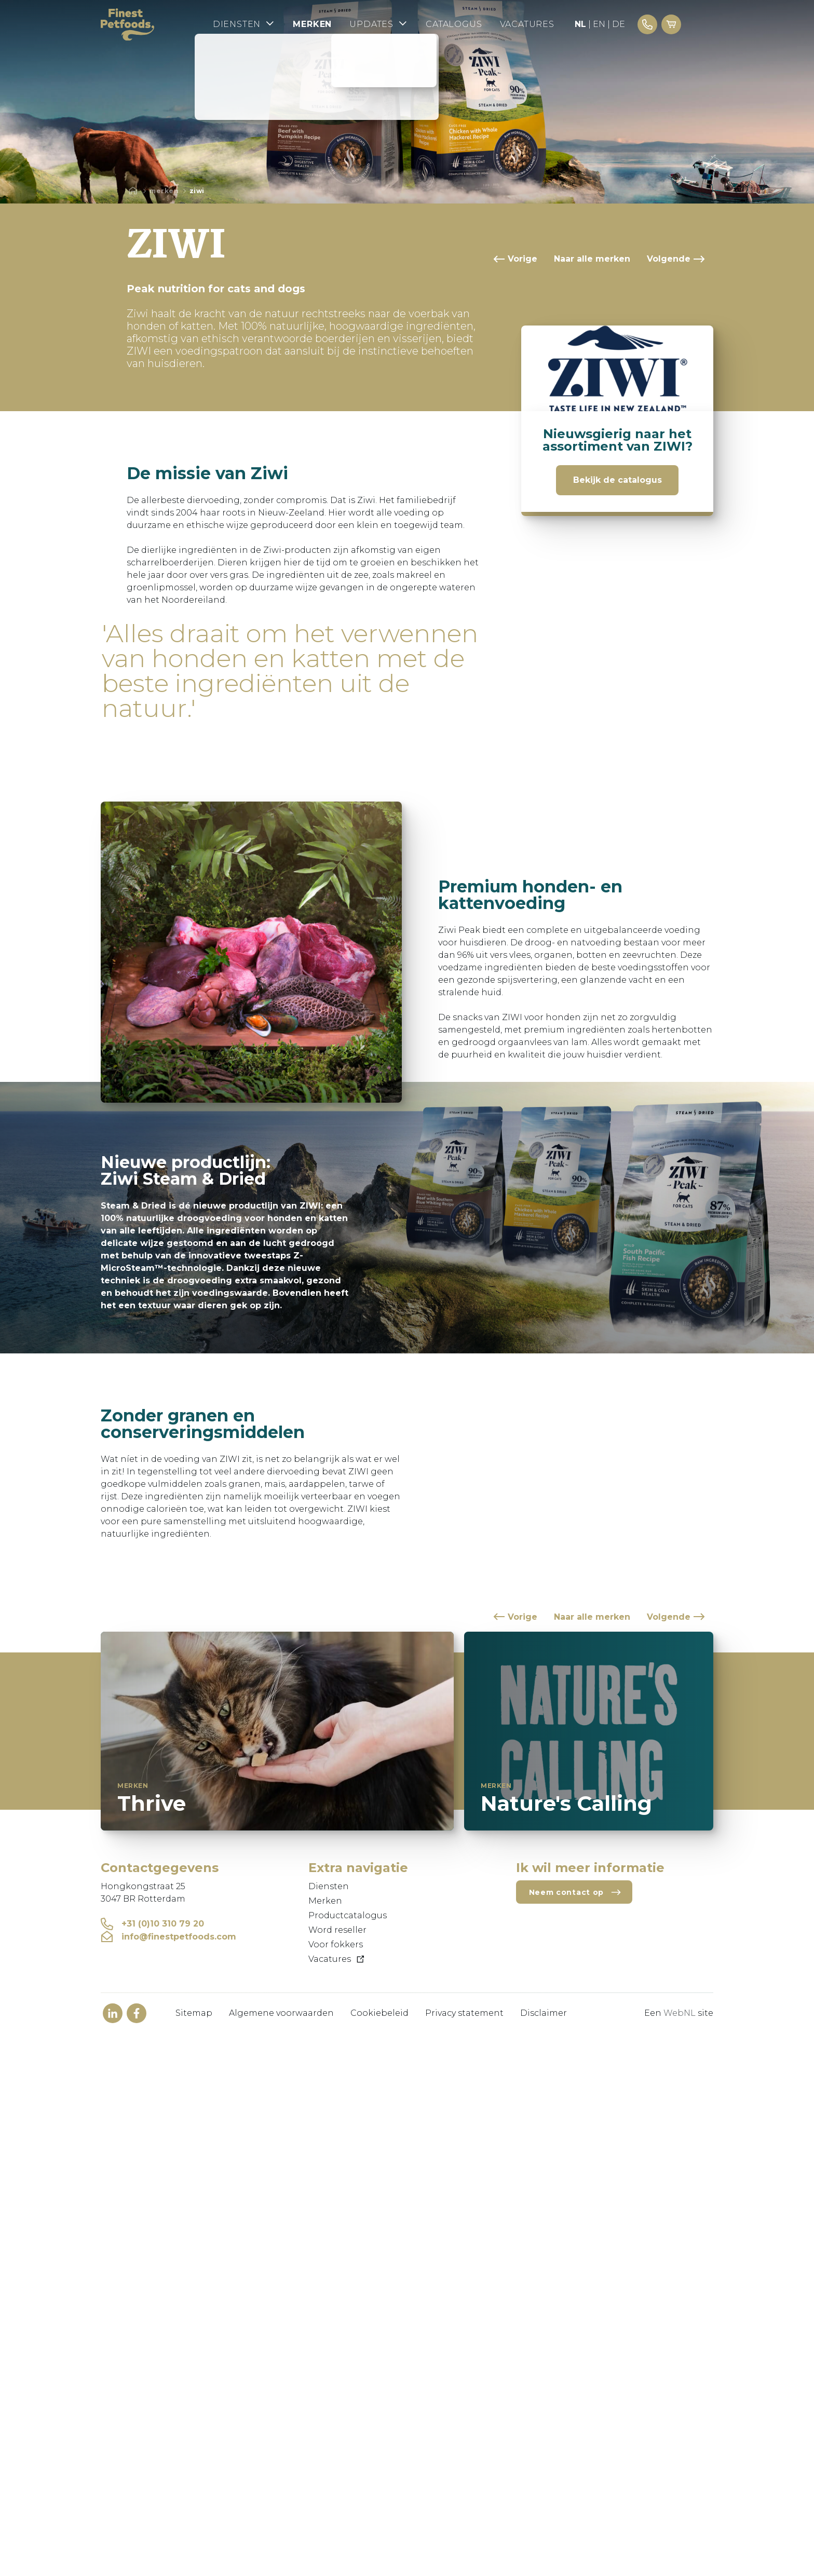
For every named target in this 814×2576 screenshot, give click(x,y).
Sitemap (193, 2013)
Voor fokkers (335, 1944)
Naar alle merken (591, 259)
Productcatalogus (347, 1915)
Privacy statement (464, 2013)
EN (628, 25)
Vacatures (555, 25)
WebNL (679, 2013)
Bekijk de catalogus (617, 480)
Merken (338, 25)
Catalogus (482, 25)
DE (647, 25)
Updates (405, 24)
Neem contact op (575, 1892)
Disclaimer (543, 2013)
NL (609, 25)
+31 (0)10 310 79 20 (152, 1924)
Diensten (269, 24)
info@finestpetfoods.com (168, 1937)
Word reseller (337, 1930)
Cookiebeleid (379, 2013)
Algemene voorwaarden (281, 2013)
